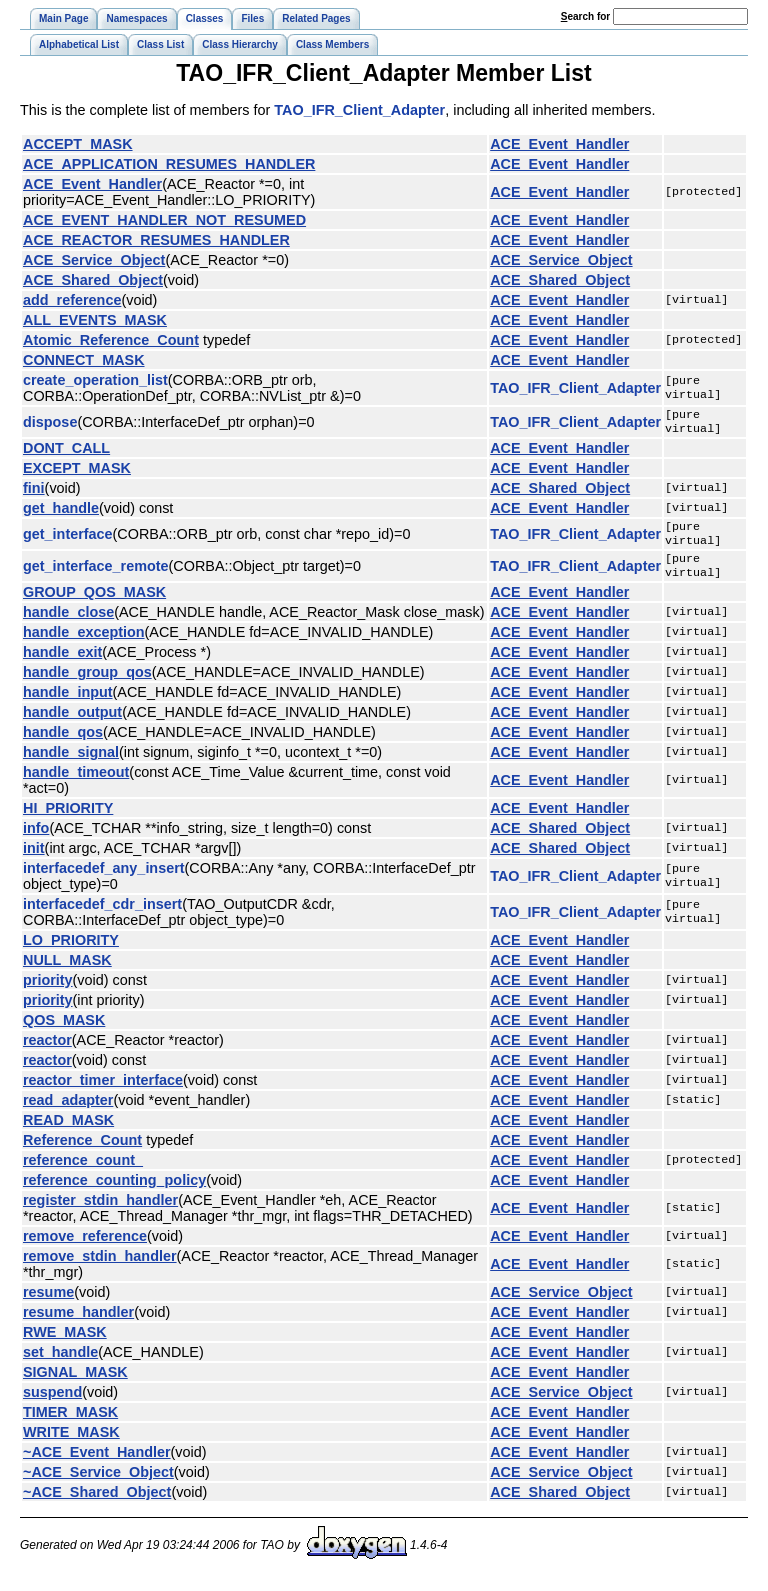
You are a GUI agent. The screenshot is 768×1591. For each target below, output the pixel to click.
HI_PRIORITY (68, 820)
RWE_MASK (65, 1344)
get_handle (61, 512)
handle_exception (84, 644)
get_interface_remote (96, 576)
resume (48, 1304)
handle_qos (63, 744)
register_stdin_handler (100, 1212)
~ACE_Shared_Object (97, 1504)
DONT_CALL (66, 452)
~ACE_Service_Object (98, 1484)
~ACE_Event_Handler (97, 1464)
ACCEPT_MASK (78, 144)
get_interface (68, 540)
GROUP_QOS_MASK (94, 604)
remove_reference (85, 1248)
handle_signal (71, 764)
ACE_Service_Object (94, 260)
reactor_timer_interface (103, 1092)
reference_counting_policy (114, 1192)
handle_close (68, 624)
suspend (52, 1404)
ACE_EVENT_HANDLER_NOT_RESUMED (164, 220)
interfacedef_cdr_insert (102, 916)
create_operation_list (95, 380)
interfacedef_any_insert (104, 880)
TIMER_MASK (70, 1424)
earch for (585, 16)
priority (48, 992)
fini (34, 492)
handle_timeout (76, 784)
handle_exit (62, 664)
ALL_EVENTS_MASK (95, 320)
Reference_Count (82, 1152)
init (34, 860)
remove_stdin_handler (100, 1268)
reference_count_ (83, 1172)
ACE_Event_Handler (559, 144)
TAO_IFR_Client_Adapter (359, 110)
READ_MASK (68, 1132)
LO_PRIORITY (71, 952)
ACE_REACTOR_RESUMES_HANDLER (156, 240)
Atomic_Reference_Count (111, 340)
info (36, 840)
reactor (47, 1052)
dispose (50, 424)
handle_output (72, 724)
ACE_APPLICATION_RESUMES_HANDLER (169, 164)
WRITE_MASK (71, 1444)
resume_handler (78, 1324)
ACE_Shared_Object (93, 280)
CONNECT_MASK (84, 360)
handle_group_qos (87, 684)
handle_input (68, 704)
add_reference (72, 300)
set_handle (60, 1364)
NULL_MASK (67, 972)
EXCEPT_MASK (77, 472)
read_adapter (68, 1112)
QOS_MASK (64, 1032)
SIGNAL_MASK (75, 1384)
